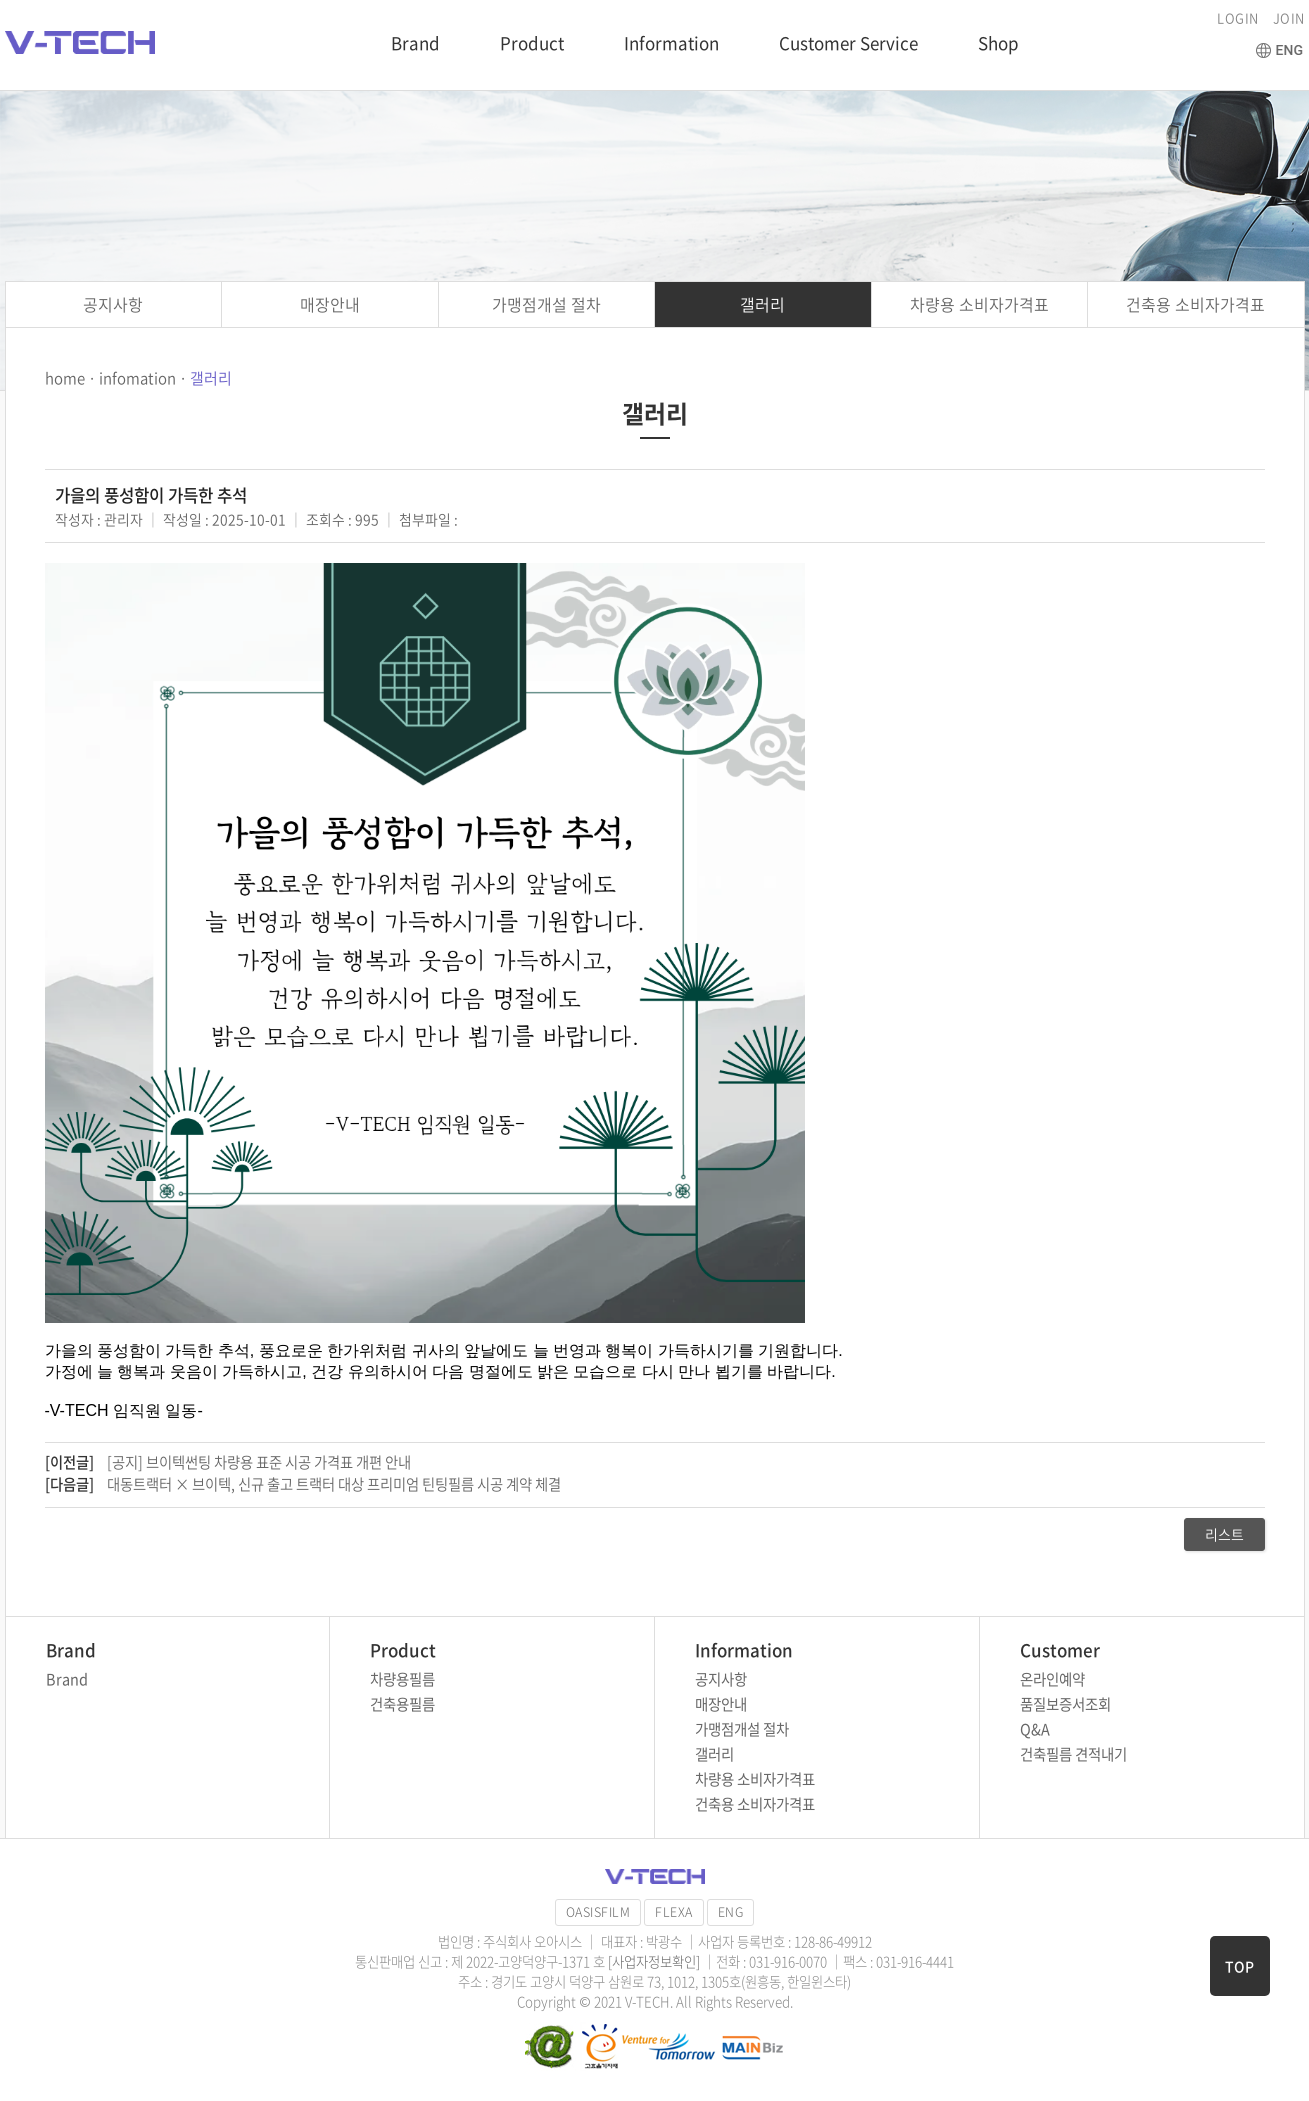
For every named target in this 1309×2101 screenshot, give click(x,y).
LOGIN (1238, 17)
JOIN (1289, 17)
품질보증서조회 (1065, 1704)
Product (532, 42)
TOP (1239, 1966)
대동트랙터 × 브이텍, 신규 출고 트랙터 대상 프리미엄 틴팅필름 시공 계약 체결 (334, 1484)
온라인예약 (1052, 1679)
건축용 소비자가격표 (1195, 304)
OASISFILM (598, 1912)
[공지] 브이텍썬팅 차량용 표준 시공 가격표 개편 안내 (259, 1462)
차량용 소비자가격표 (979, 304)
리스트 (1224, 1534)
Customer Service (848, 42)
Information (671, 42)
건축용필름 (402, 1704)
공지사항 (113, 304)
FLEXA (674, 1912)
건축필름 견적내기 (1073, 1754)
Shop (998, 42)
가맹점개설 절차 (546, 304)
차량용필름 (402, 1679)
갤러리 (762, 304)
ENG (731, 1912)
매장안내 (330, 304)
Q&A (1035, 1729)
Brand (415, 42)
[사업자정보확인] (655, 1961)
